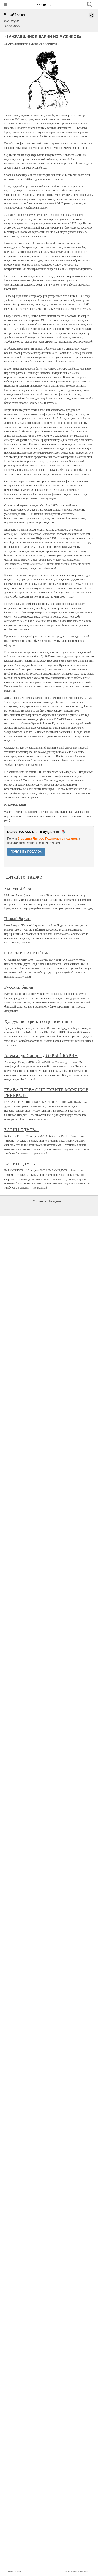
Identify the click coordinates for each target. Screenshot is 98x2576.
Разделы (55, 1201)
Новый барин (17, 918)
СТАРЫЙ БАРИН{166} (27, 953)
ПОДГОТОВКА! (14, 2571)
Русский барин (18, 987)
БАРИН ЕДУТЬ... (21, 1129)
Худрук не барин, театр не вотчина (38, 1021)
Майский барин (19, 888)
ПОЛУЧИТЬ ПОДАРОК (26, 851)
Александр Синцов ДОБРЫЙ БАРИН (41, 1055)
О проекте (39, 1201)
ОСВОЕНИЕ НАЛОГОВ (77, 2571)
